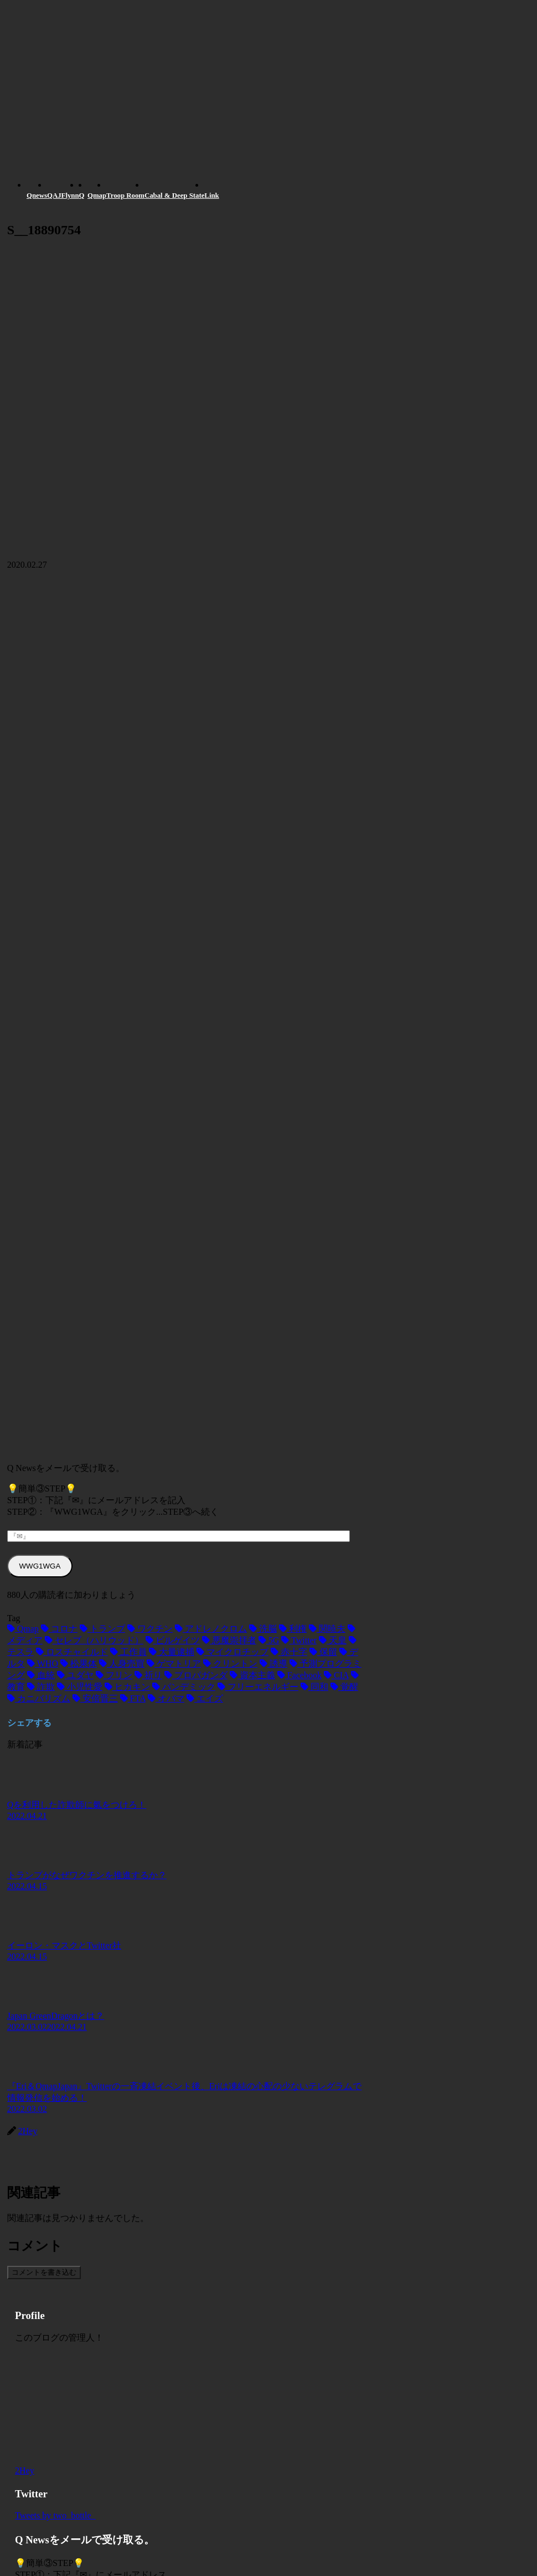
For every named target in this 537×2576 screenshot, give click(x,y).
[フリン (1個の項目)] (114, 1675)
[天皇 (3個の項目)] (333, 1640)
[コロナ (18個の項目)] (59, 1628)
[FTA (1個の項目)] (133, 1698)
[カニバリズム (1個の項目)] (38, 1698)
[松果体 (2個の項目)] (78, 1663)
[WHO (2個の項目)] (42, 1663)
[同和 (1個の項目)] (314, 1686)
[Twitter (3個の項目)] (299, 1640)
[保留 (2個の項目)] (323, 1652)
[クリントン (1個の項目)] (230, 1663)
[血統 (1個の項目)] (41, 1675)
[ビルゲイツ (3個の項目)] (173, 1640)
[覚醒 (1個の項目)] (344, 1686)
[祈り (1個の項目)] (148, 1675)
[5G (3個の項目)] (269, 1640)
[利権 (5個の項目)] (293, 1628)
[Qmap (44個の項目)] (23, 1628)
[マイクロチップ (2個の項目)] (232, 1652)
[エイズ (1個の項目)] (205, 1698)
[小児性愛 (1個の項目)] (79, 1686)
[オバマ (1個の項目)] (166, 1698)
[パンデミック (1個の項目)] (183, 1686)
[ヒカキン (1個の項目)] (127, 1686)
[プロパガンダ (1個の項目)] (196, 1675)
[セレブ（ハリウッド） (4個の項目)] (94, 1640)
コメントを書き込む (44, 2272)
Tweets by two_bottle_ (55, 2515)
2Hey (24, 2470)
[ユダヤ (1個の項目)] (75, 1675)
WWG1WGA (40, 1566)
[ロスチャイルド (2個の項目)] (72, 1652)
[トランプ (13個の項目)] (102, 1628)
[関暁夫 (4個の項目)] (327, 1628)
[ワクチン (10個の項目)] (150, 1628)
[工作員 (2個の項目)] (128, 1652)
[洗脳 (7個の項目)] (263, 1628)
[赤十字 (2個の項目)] (289, 1652)
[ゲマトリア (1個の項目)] (174, 1663)
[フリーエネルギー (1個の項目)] (258, 1686)
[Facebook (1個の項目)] (299, 1675)
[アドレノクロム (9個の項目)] (211, 1628)
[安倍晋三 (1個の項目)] (95, 1698)
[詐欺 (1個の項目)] (41, 1686)
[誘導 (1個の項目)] (273, 1663)
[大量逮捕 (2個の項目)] (171, 1652)
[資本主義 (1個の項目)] (252, 1675)
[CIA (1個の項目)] (336, 1675)
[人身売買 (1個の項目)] (121, 1663)
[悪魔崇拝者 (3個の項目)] (229, 1640)
